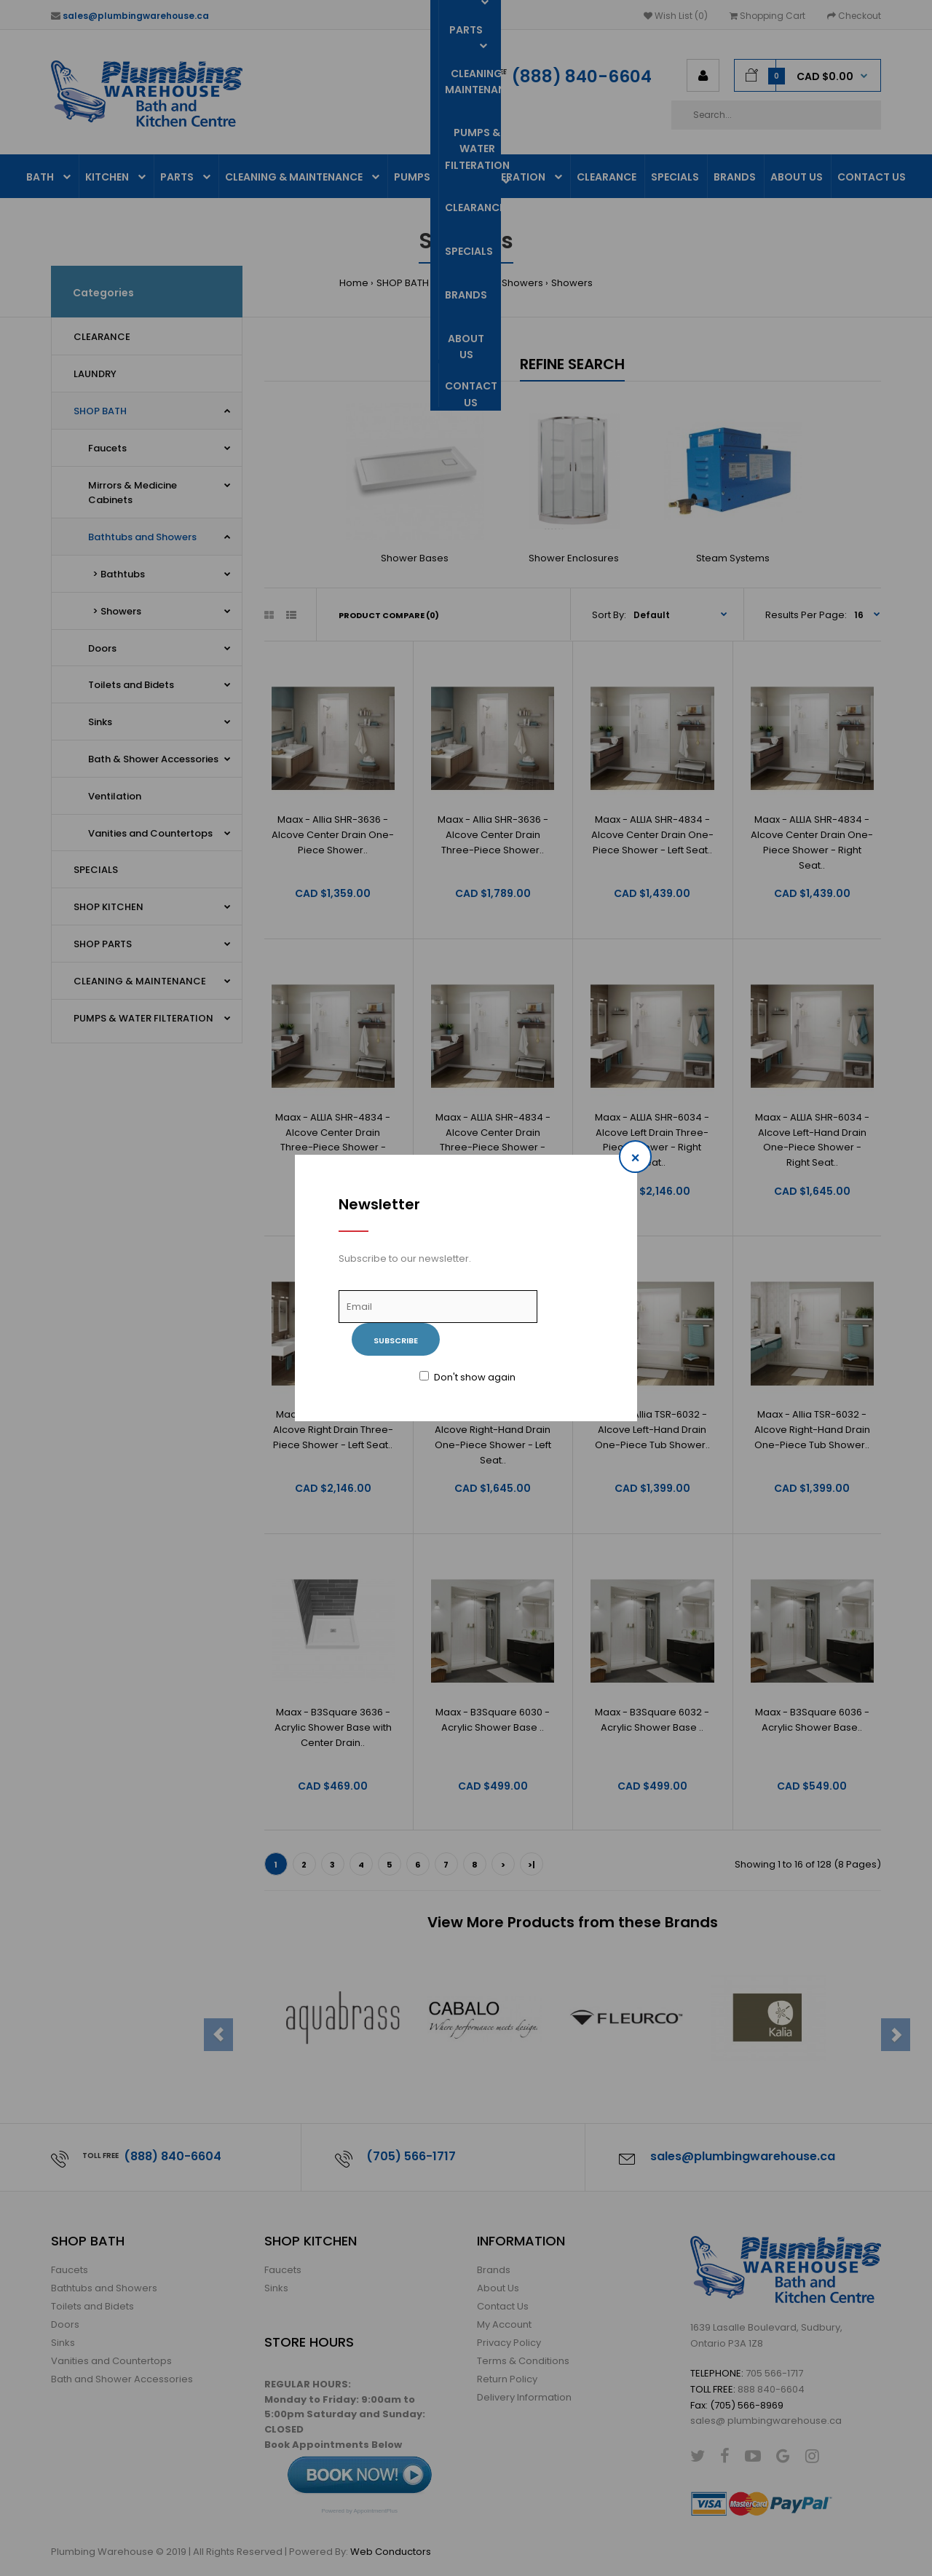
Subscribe (396, 1340)
